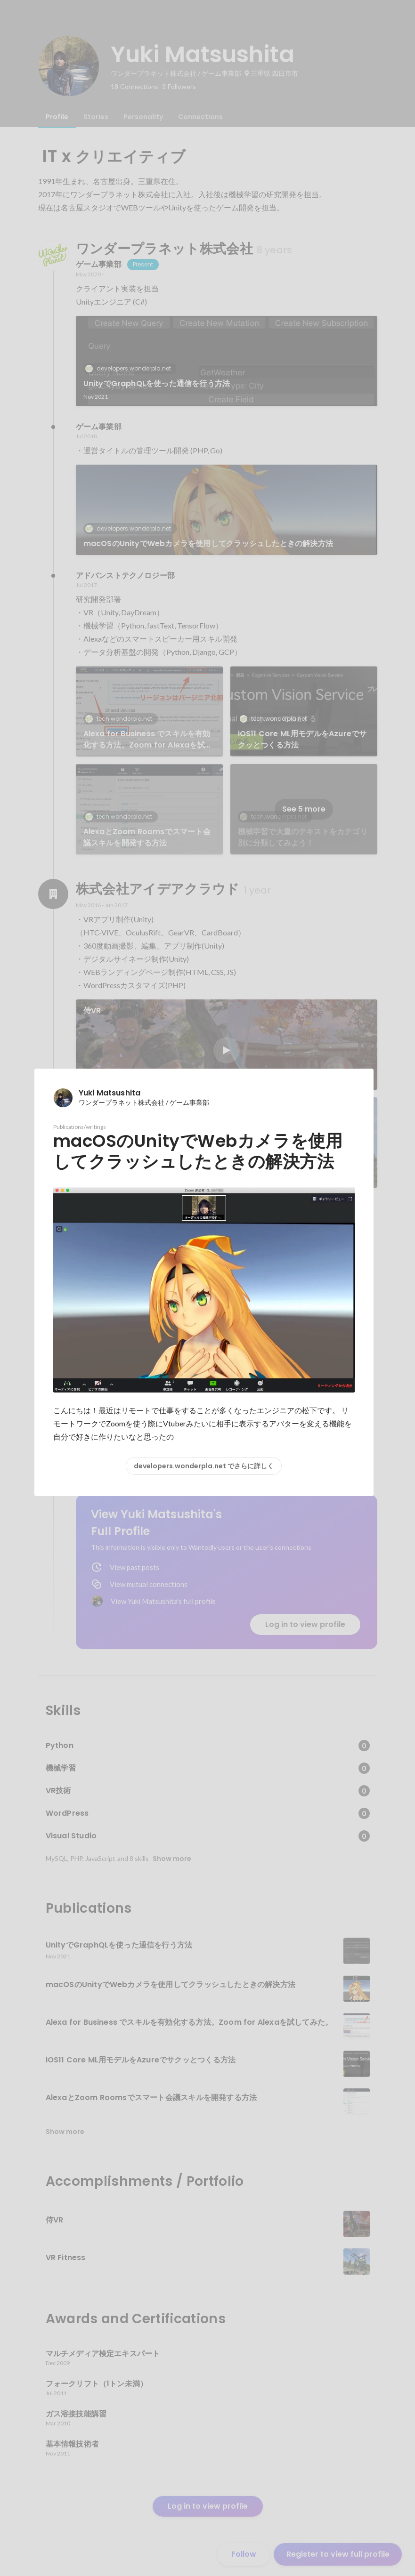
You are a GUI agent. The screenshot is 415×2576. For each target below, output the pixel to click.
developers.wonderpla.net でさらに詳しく (204, 1466)
